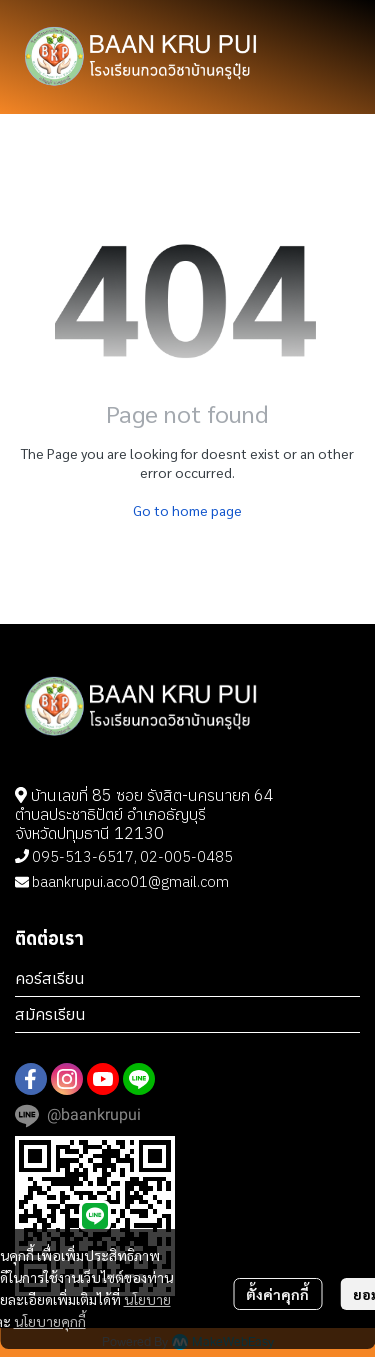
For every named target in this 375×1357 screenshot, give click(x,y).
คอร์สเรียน (50, 978)
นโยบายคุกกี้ (50, 1321)
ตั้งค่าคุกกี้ (277, 1294)
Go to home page (187, 510)
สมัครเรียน (50, 1014)
